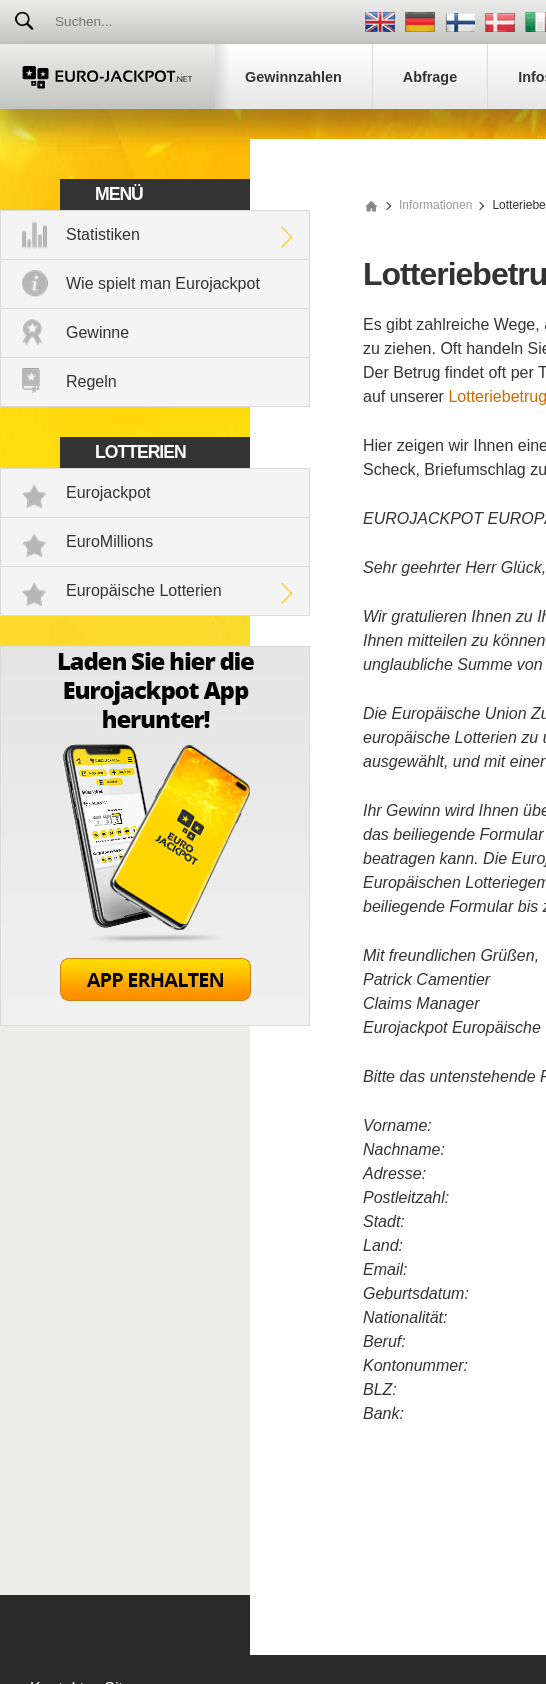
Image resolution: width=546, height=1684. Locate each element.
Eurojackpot (108, 492)
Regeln (91, 381)
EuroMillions (109, 541)
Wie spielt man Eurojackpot (163, 283)
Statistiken (103, 234)
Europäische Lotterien (144, 590)
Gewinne (97, 332)
